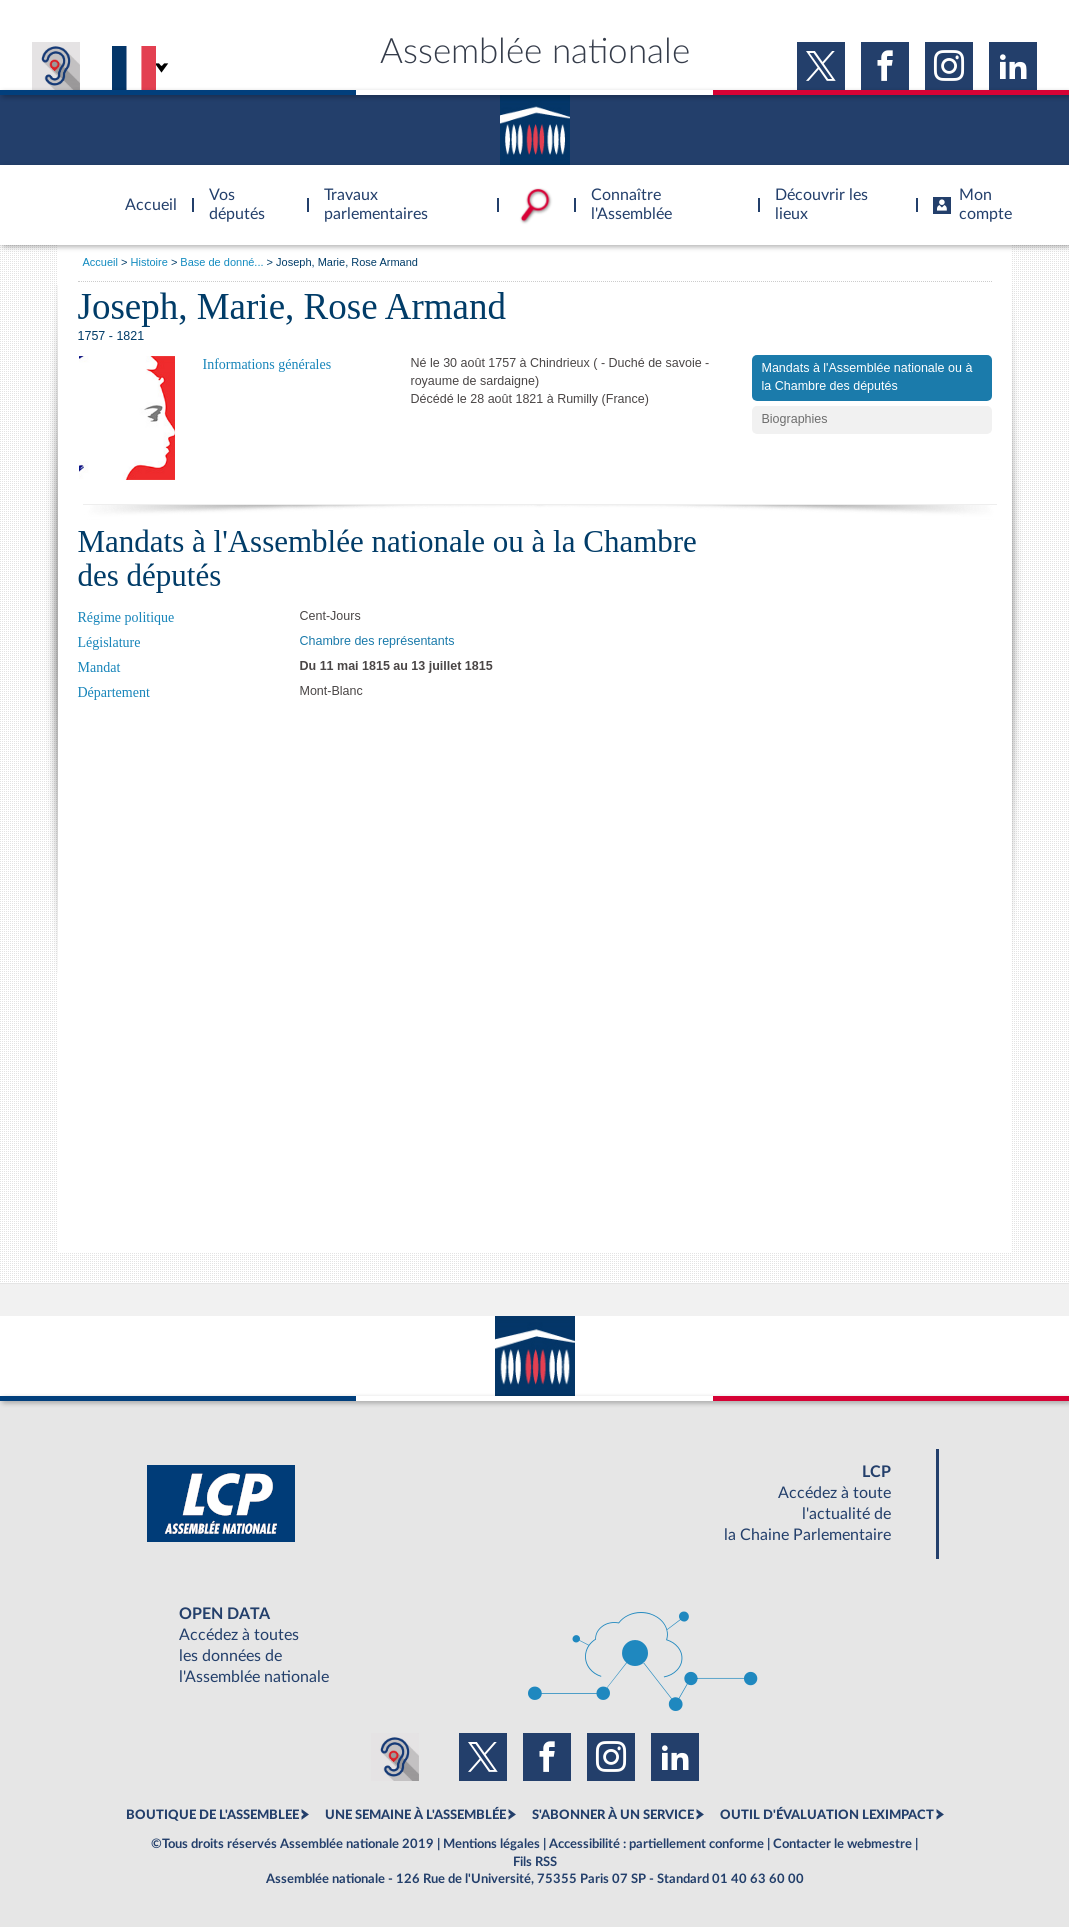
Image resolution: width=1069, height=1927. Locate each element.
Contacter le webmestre (842, 1844)
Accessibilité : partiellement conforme (656, 1844)
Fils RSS (535, 1862)
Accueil (100, 262)
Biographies (795, 419)
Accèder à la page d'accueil (144, 193)
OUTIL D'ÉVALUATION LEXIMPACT (827, 1815)
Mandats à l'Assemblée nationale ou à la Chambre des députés (867, 377)
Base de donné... (221, 262)
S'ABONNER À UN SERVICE (613, 1815)
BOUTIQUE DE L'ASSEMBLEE (212, 1815)
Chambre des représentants (377, 641)
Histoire (149, 262)
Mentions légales (491, 1844)
